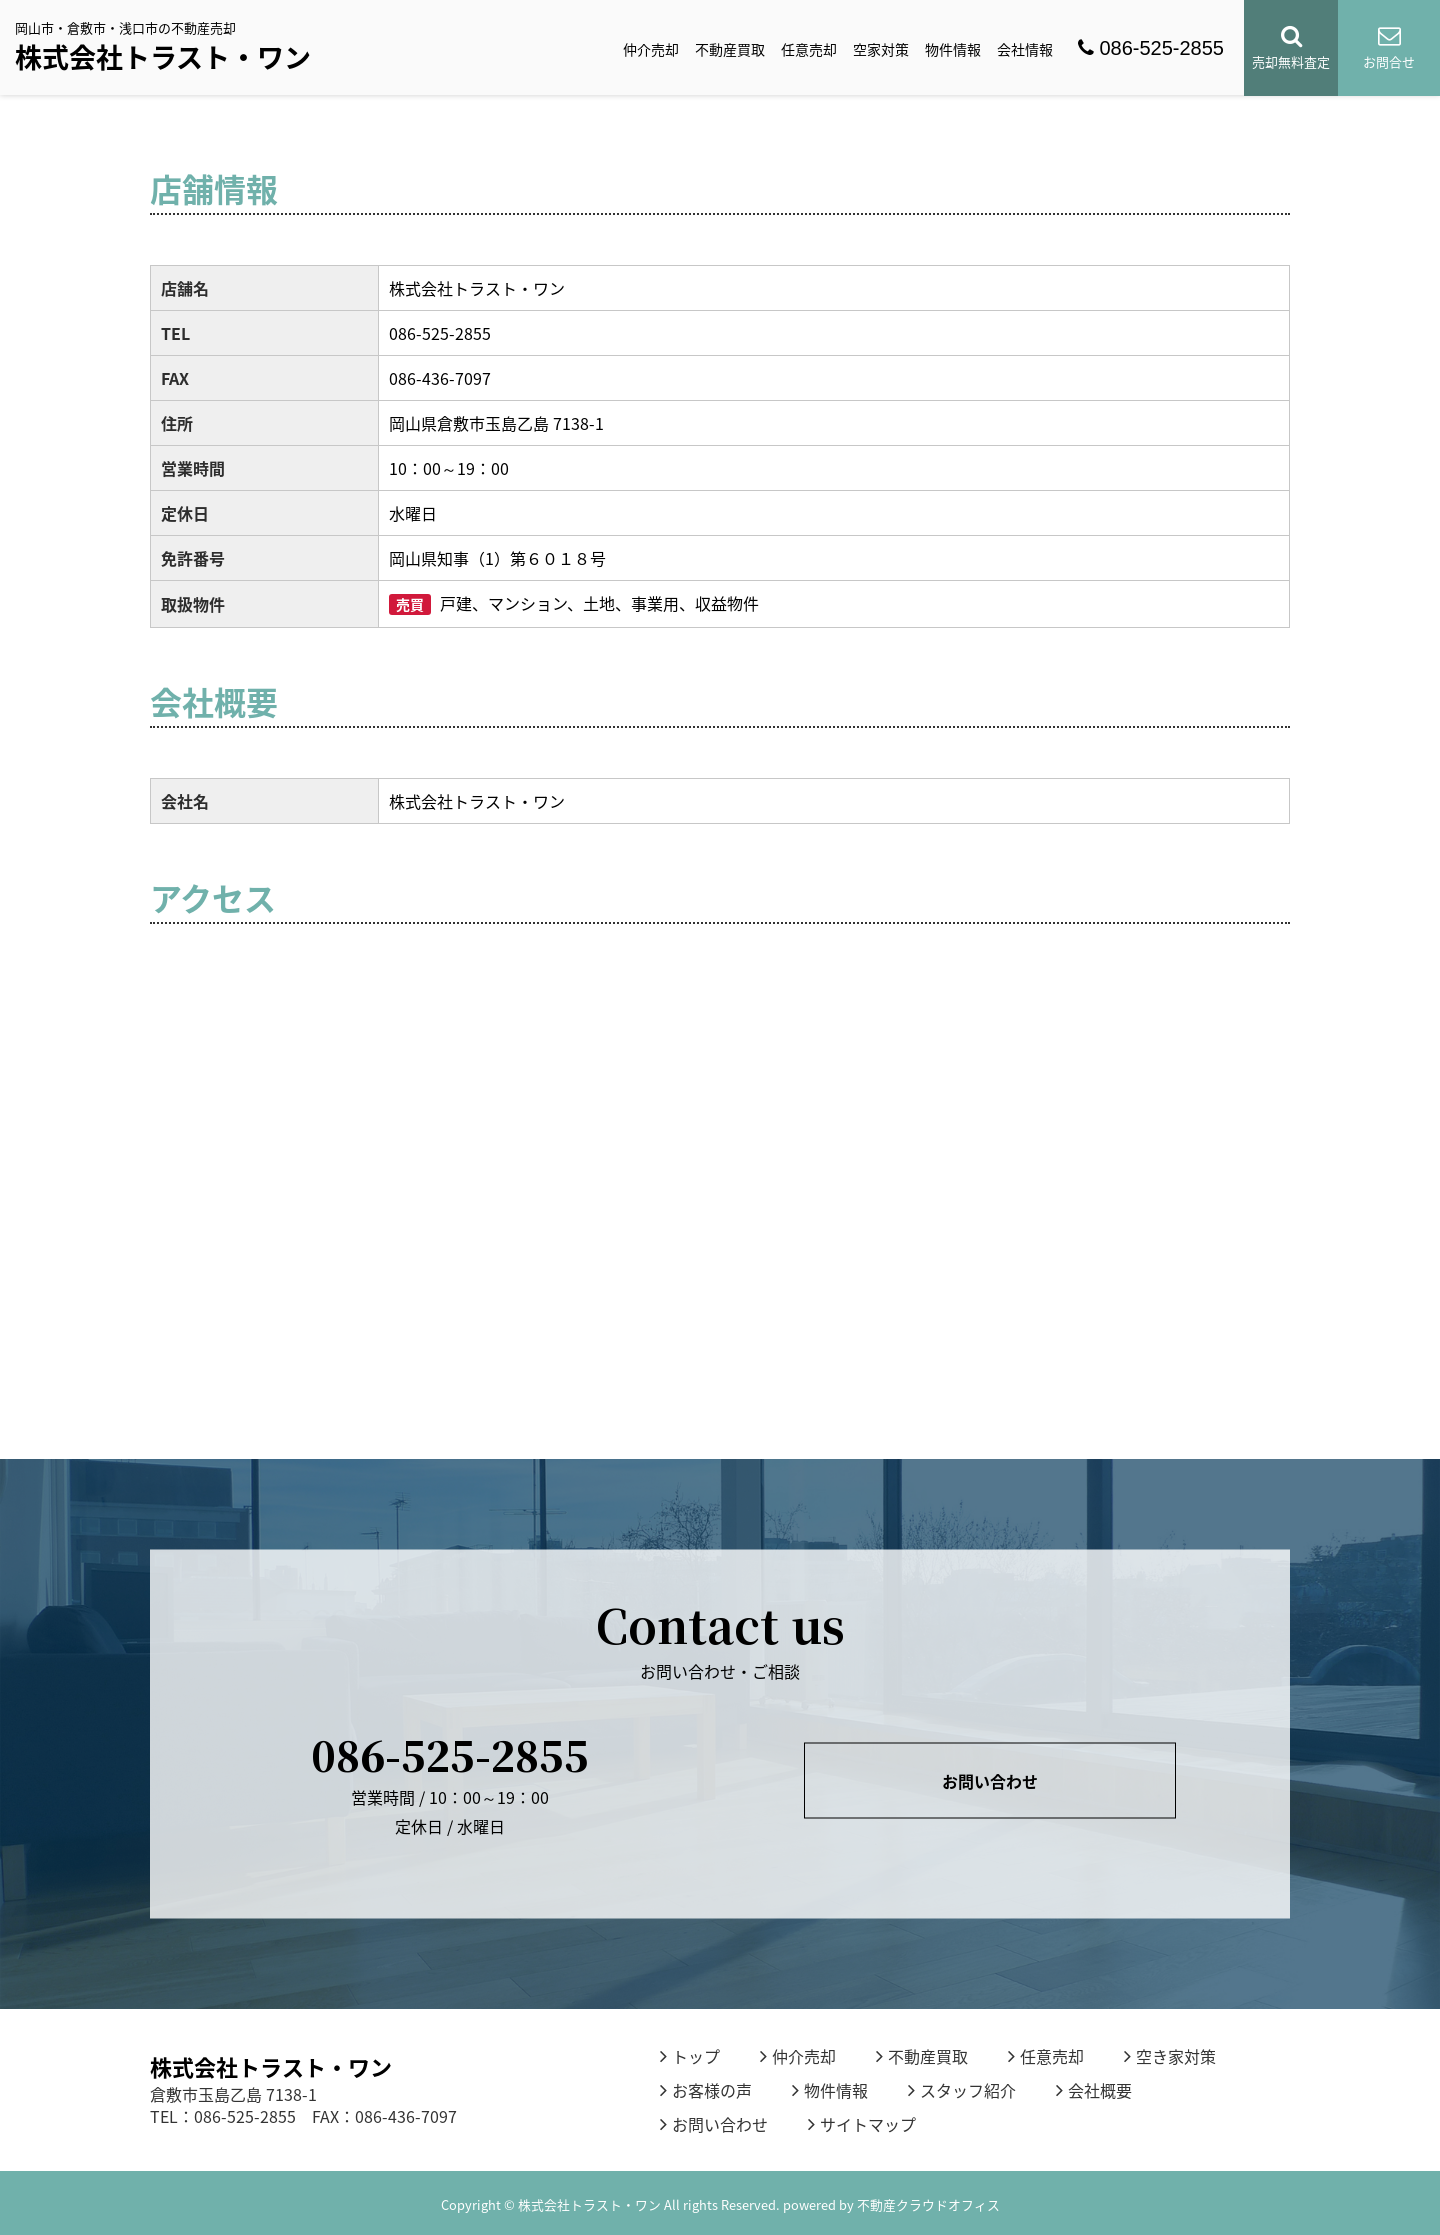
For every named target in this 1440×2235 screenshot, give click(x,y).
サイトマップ (862, 2124)
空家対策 (881, 49)
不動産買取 (730, 49)
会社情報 (1025, 49)
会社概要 (1094, 2090)
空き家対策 (1170, 2056)
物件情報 (953, 49)
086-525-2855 (1151, 48)
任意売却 (809, 49)
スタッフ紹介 (962, 2090)
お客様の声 (706, 2090)
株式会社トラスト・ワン (163, 57)
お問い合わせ (990, 1781)
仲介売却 (651, 49)
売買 (410, 604)
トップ (690, 2056)
